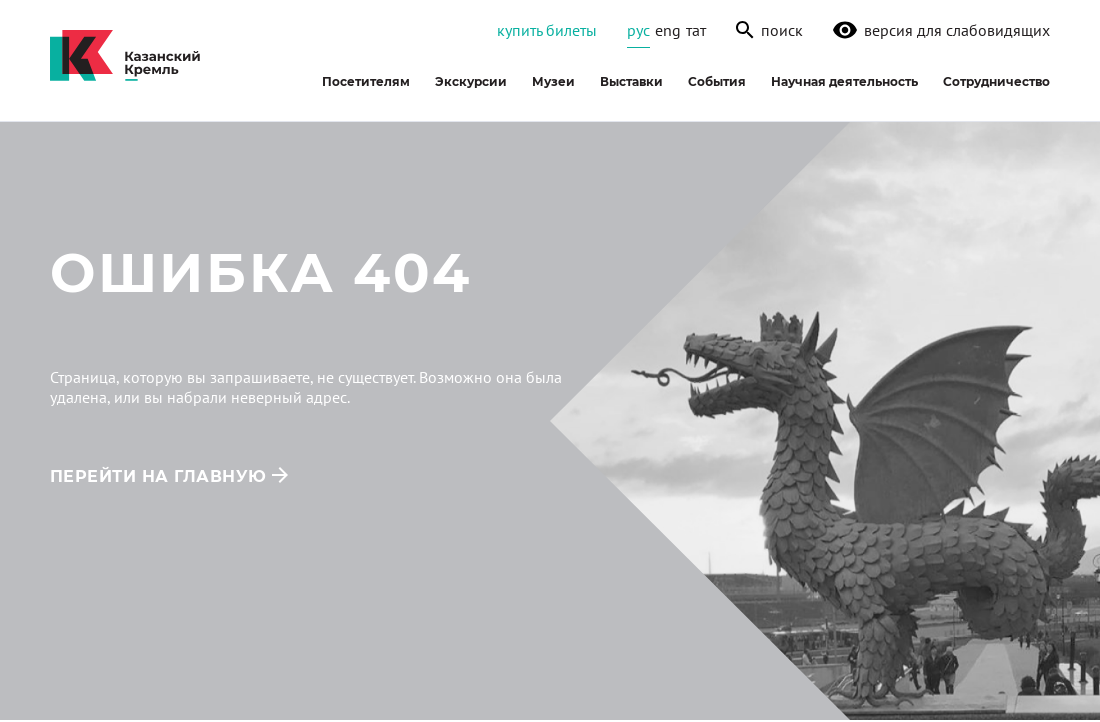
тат (696, 30)
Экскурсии (471, 81)
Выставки (631, 81)
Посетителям (366, 81)
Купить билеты (547, 30)
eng (668, 30)
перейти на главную (158, 476)
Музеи (553, 81)
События (717, 81)
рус (638, 30)
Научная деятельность (844, 81)
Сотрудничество (996, 81)
